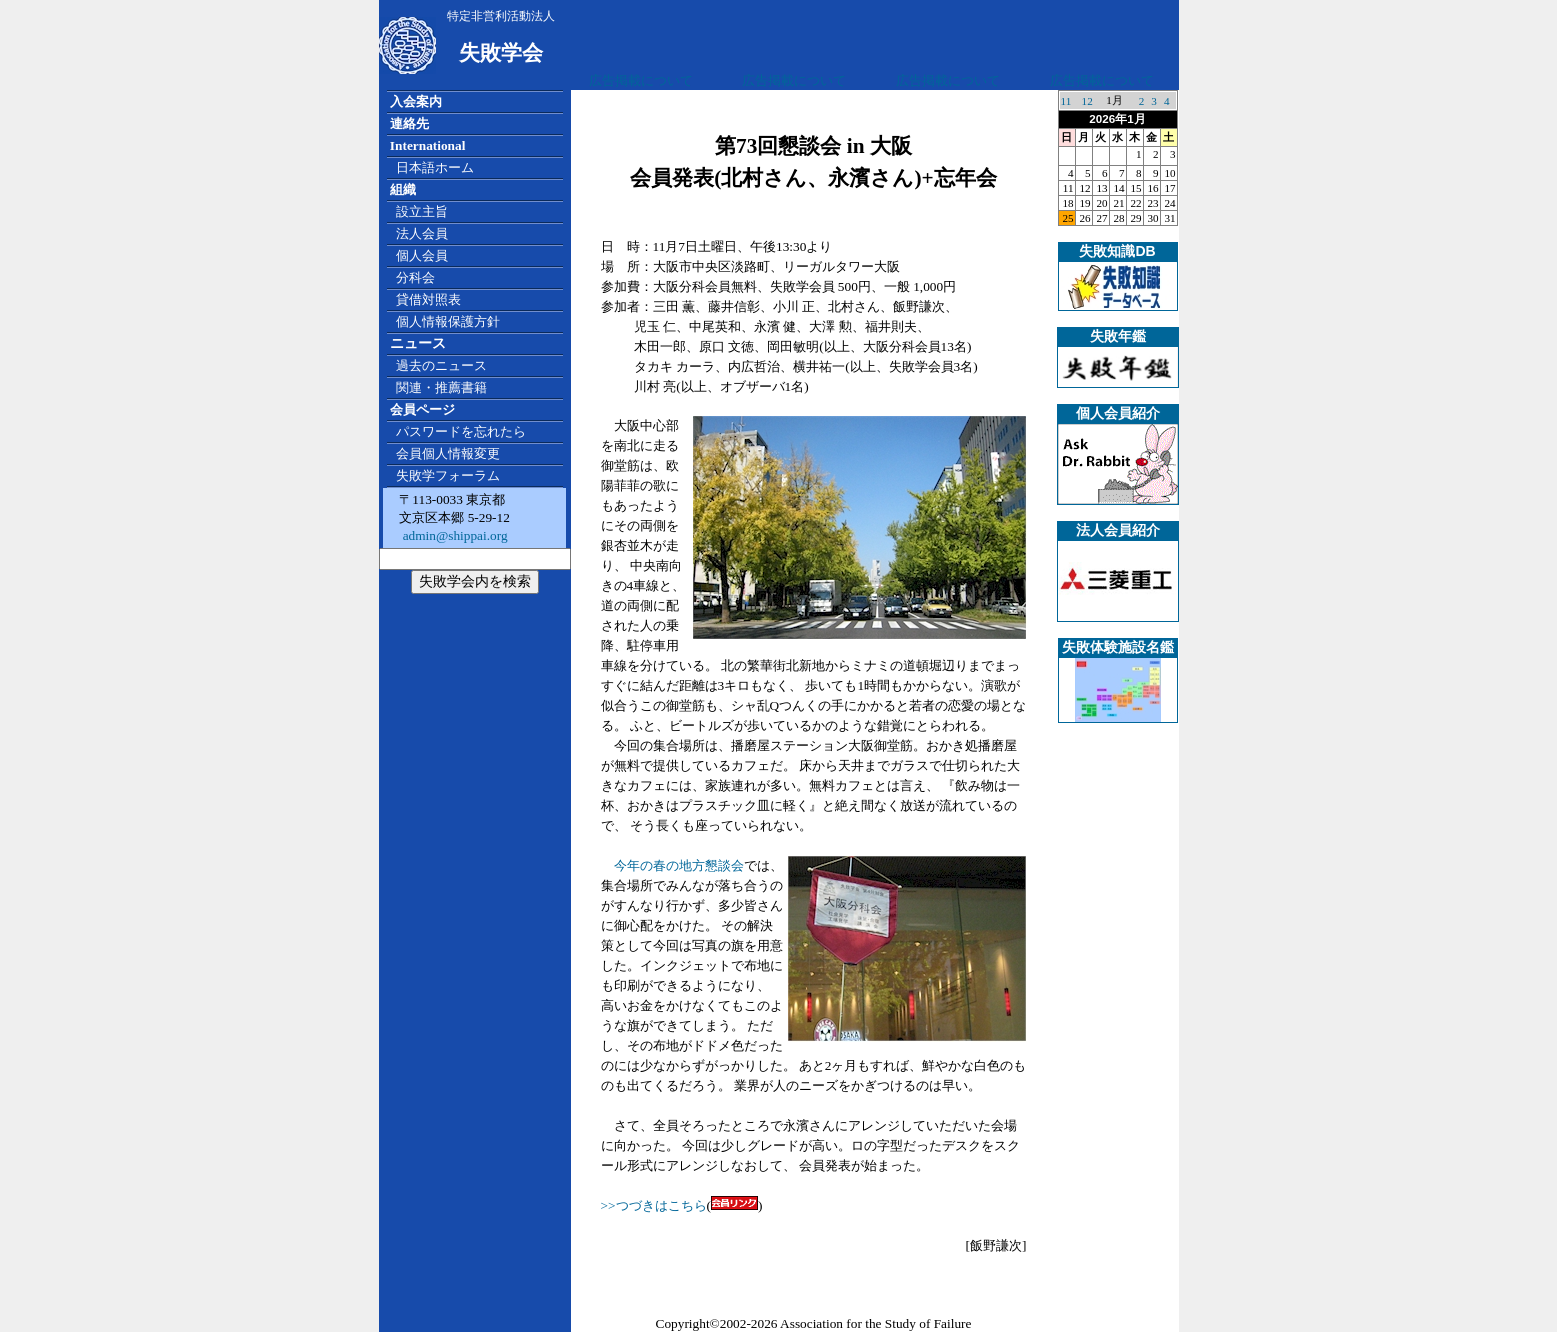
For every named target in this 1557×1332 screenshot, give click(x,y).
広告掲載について (641, 80)
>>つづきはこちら (654, 1205)
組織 (403, 189)
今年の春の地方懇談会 (679, 865)
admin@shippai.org (453, 535)
